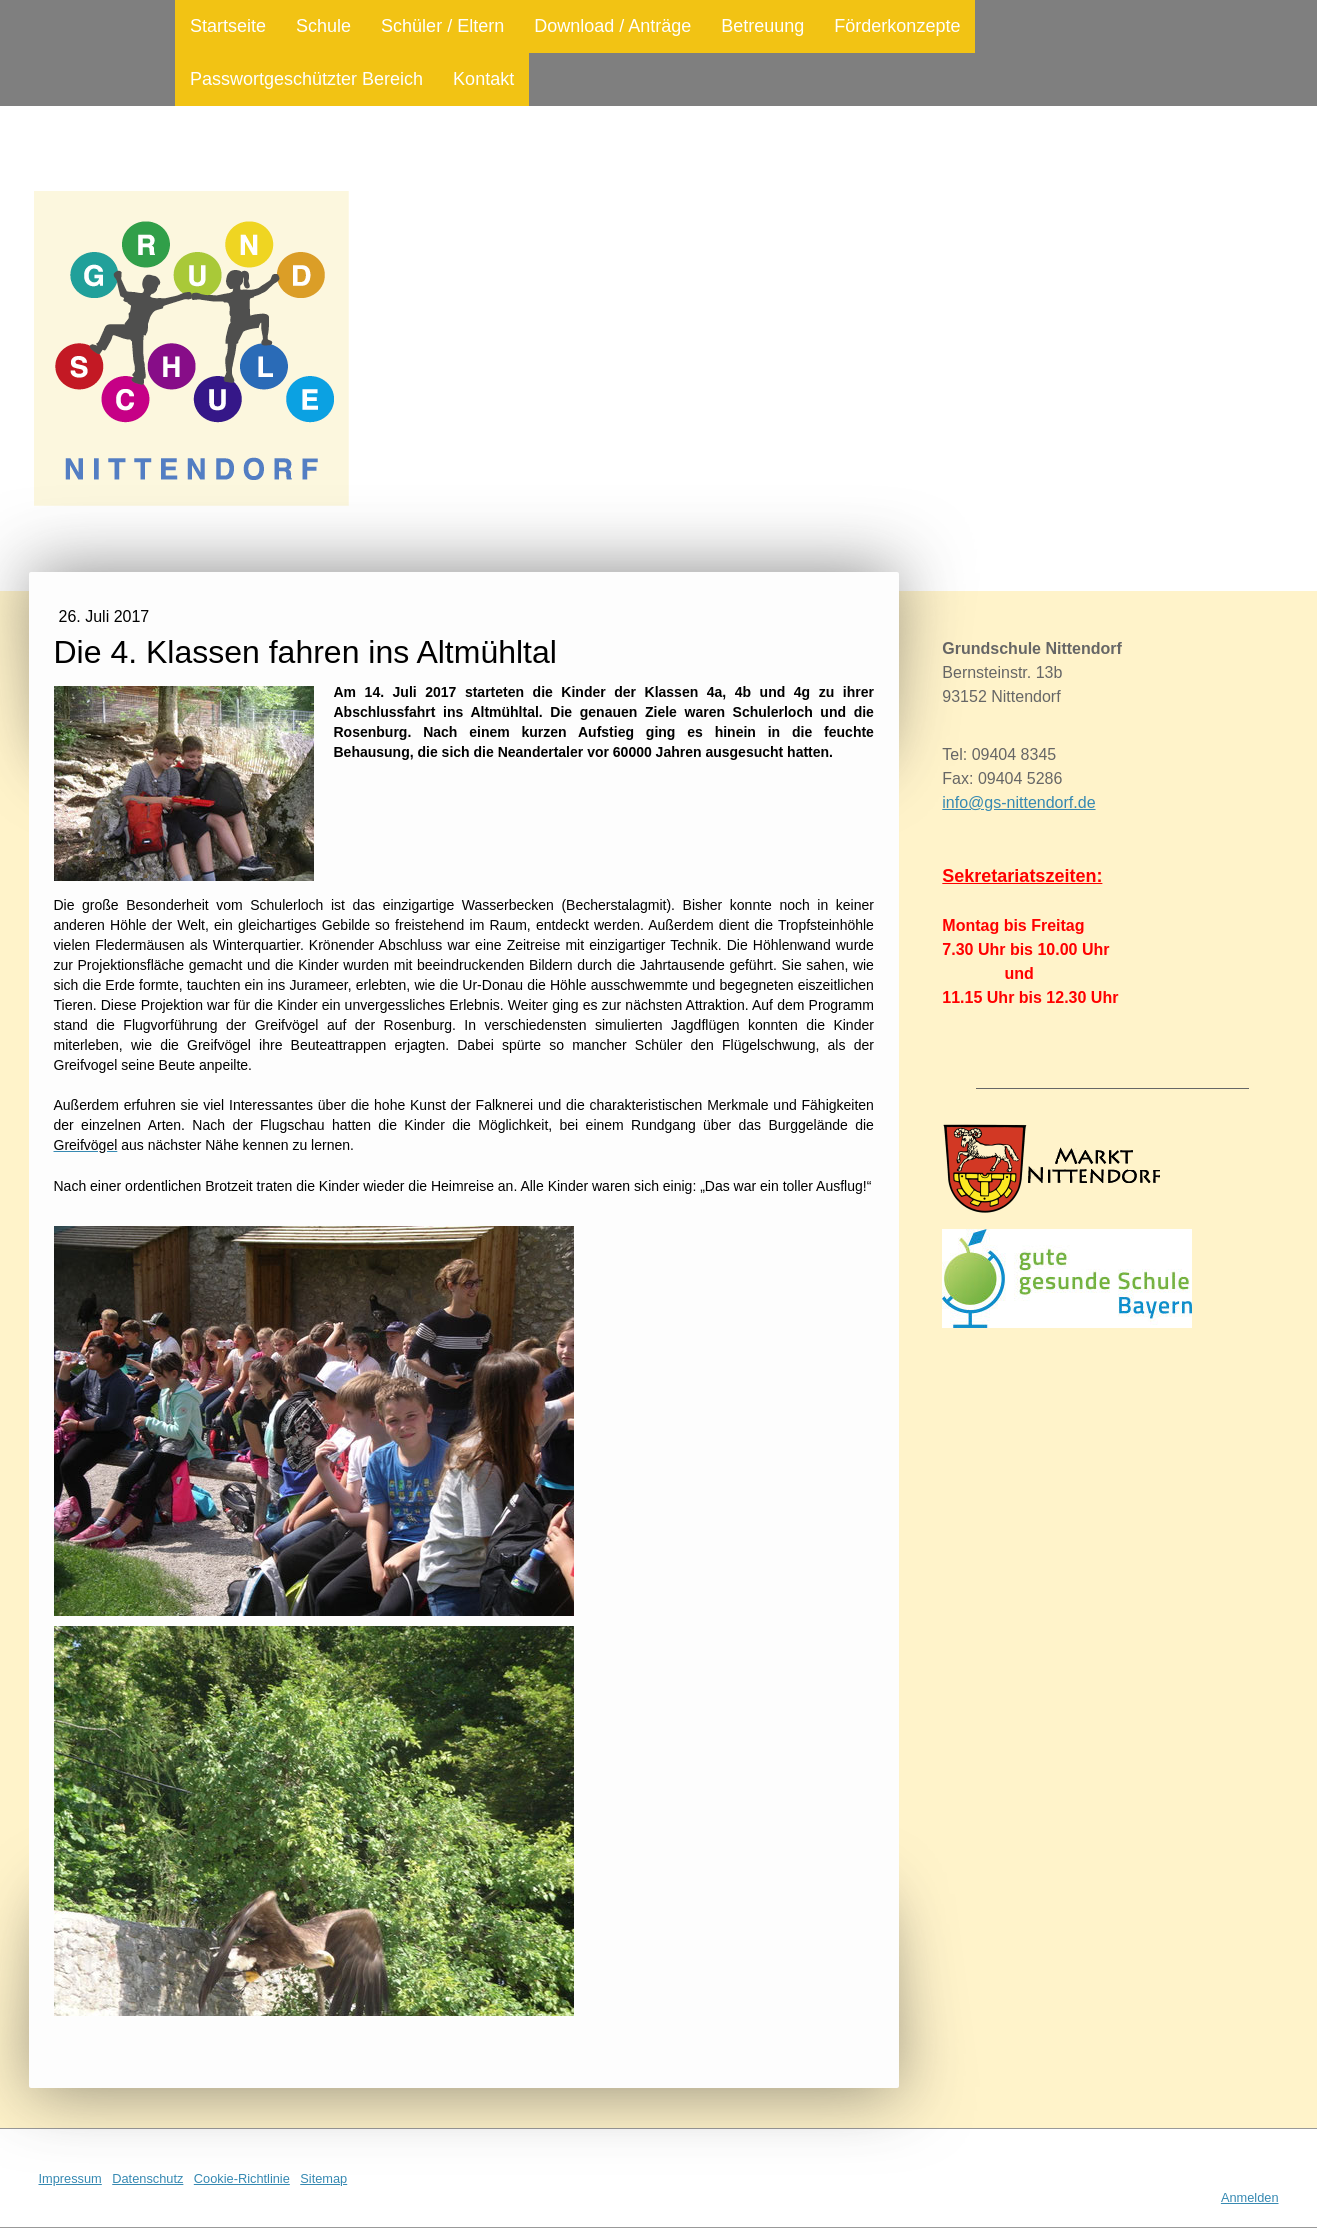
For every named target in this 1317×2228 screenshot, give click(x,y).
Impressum (70, 2178)
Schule (323, 26)
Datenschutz (147, 2178)
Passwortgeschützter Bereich (306, 79)
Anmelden (1250, 2197)
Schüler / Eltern (442, 26)
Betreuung (762, 26)
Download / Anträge (612, 26)
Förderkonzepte (897, 26)
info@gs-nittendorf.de (1018, 802)
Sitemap (323, 2178)
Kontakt (483, 79)
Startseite (228, 26)
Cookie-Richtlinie (242, 2178)
